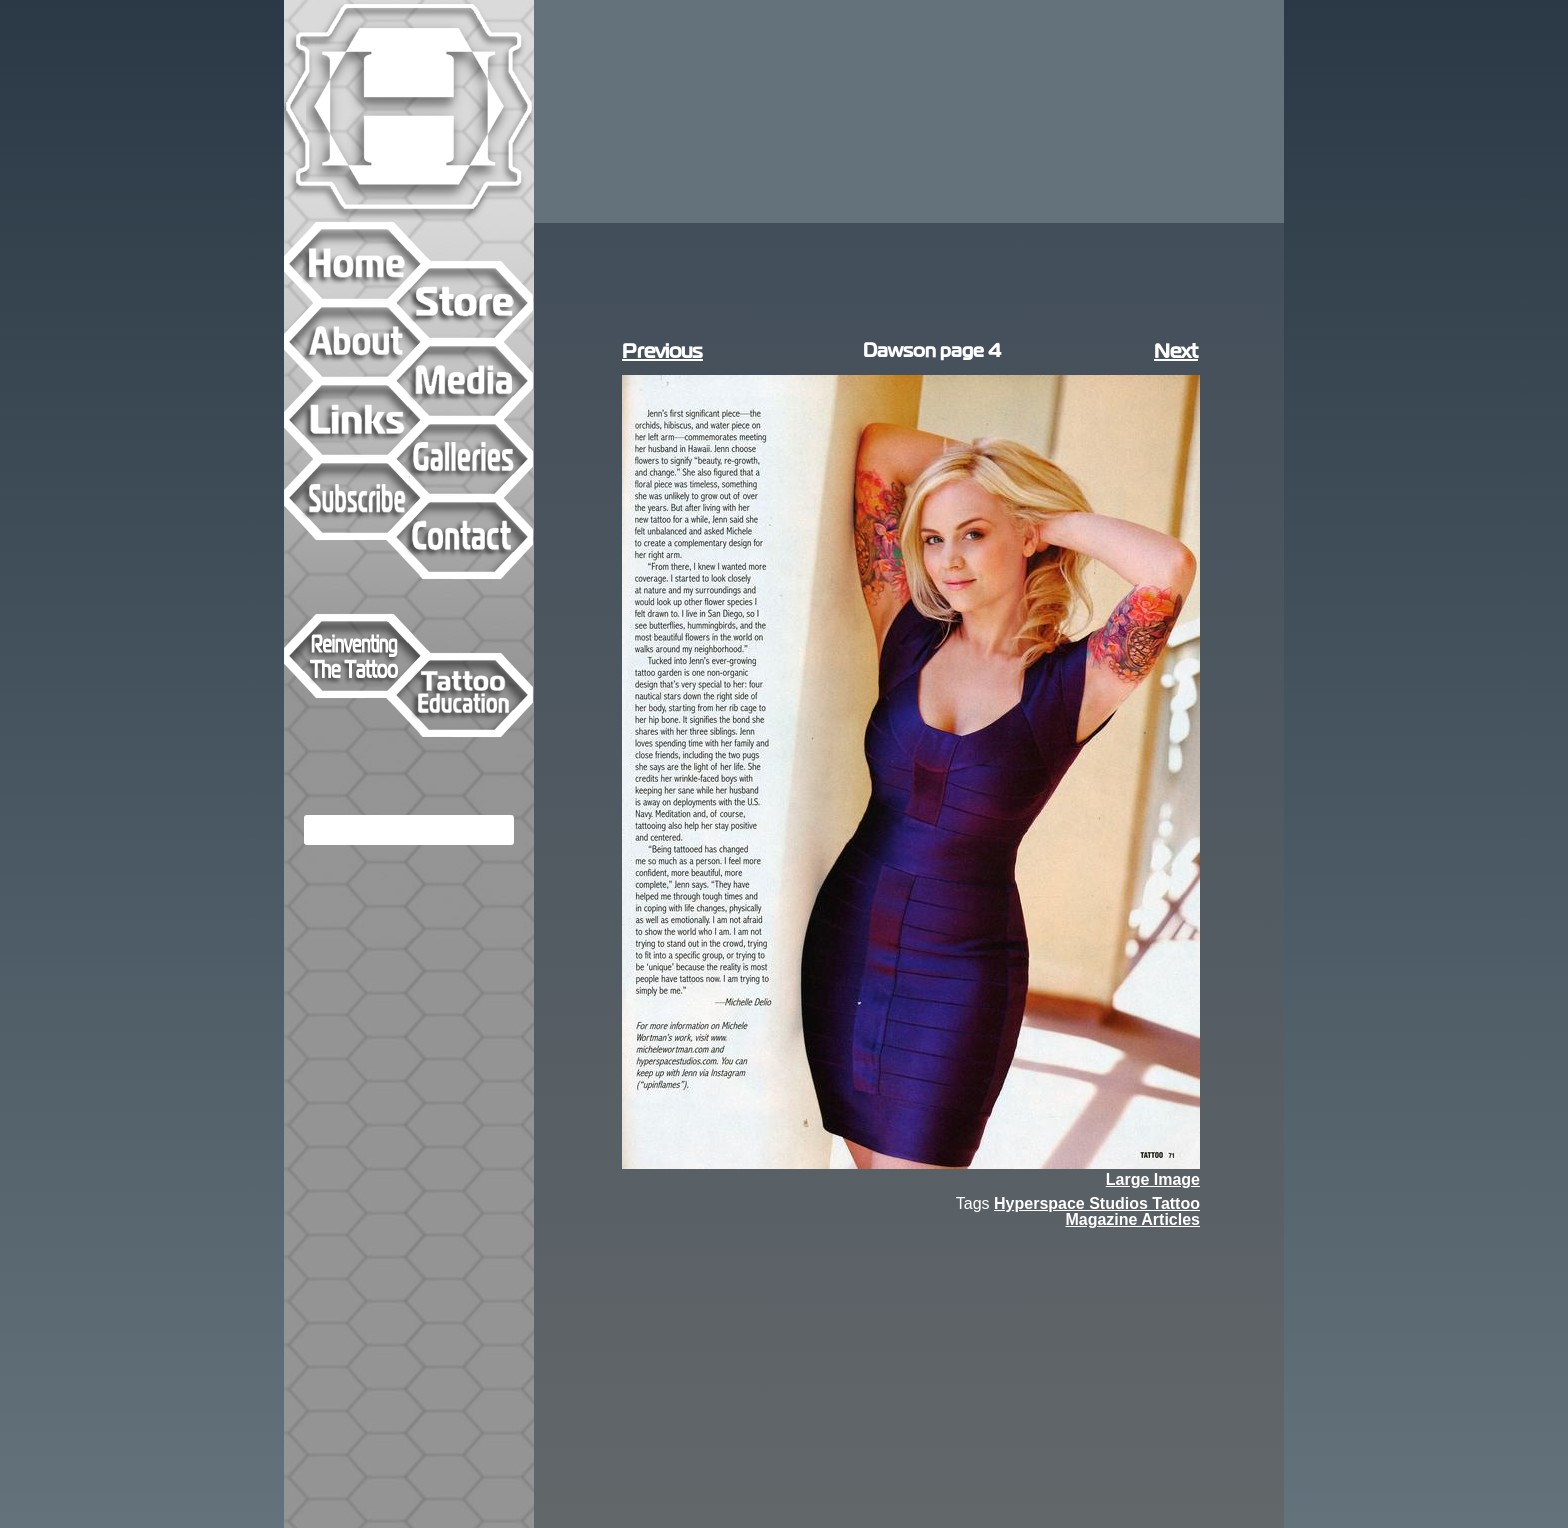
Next (1176, 351)
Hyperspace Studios (409, 110)
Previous (662, 351)
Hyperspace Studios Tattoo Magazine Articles (1097, 1211)
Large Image (1153, 1180)
